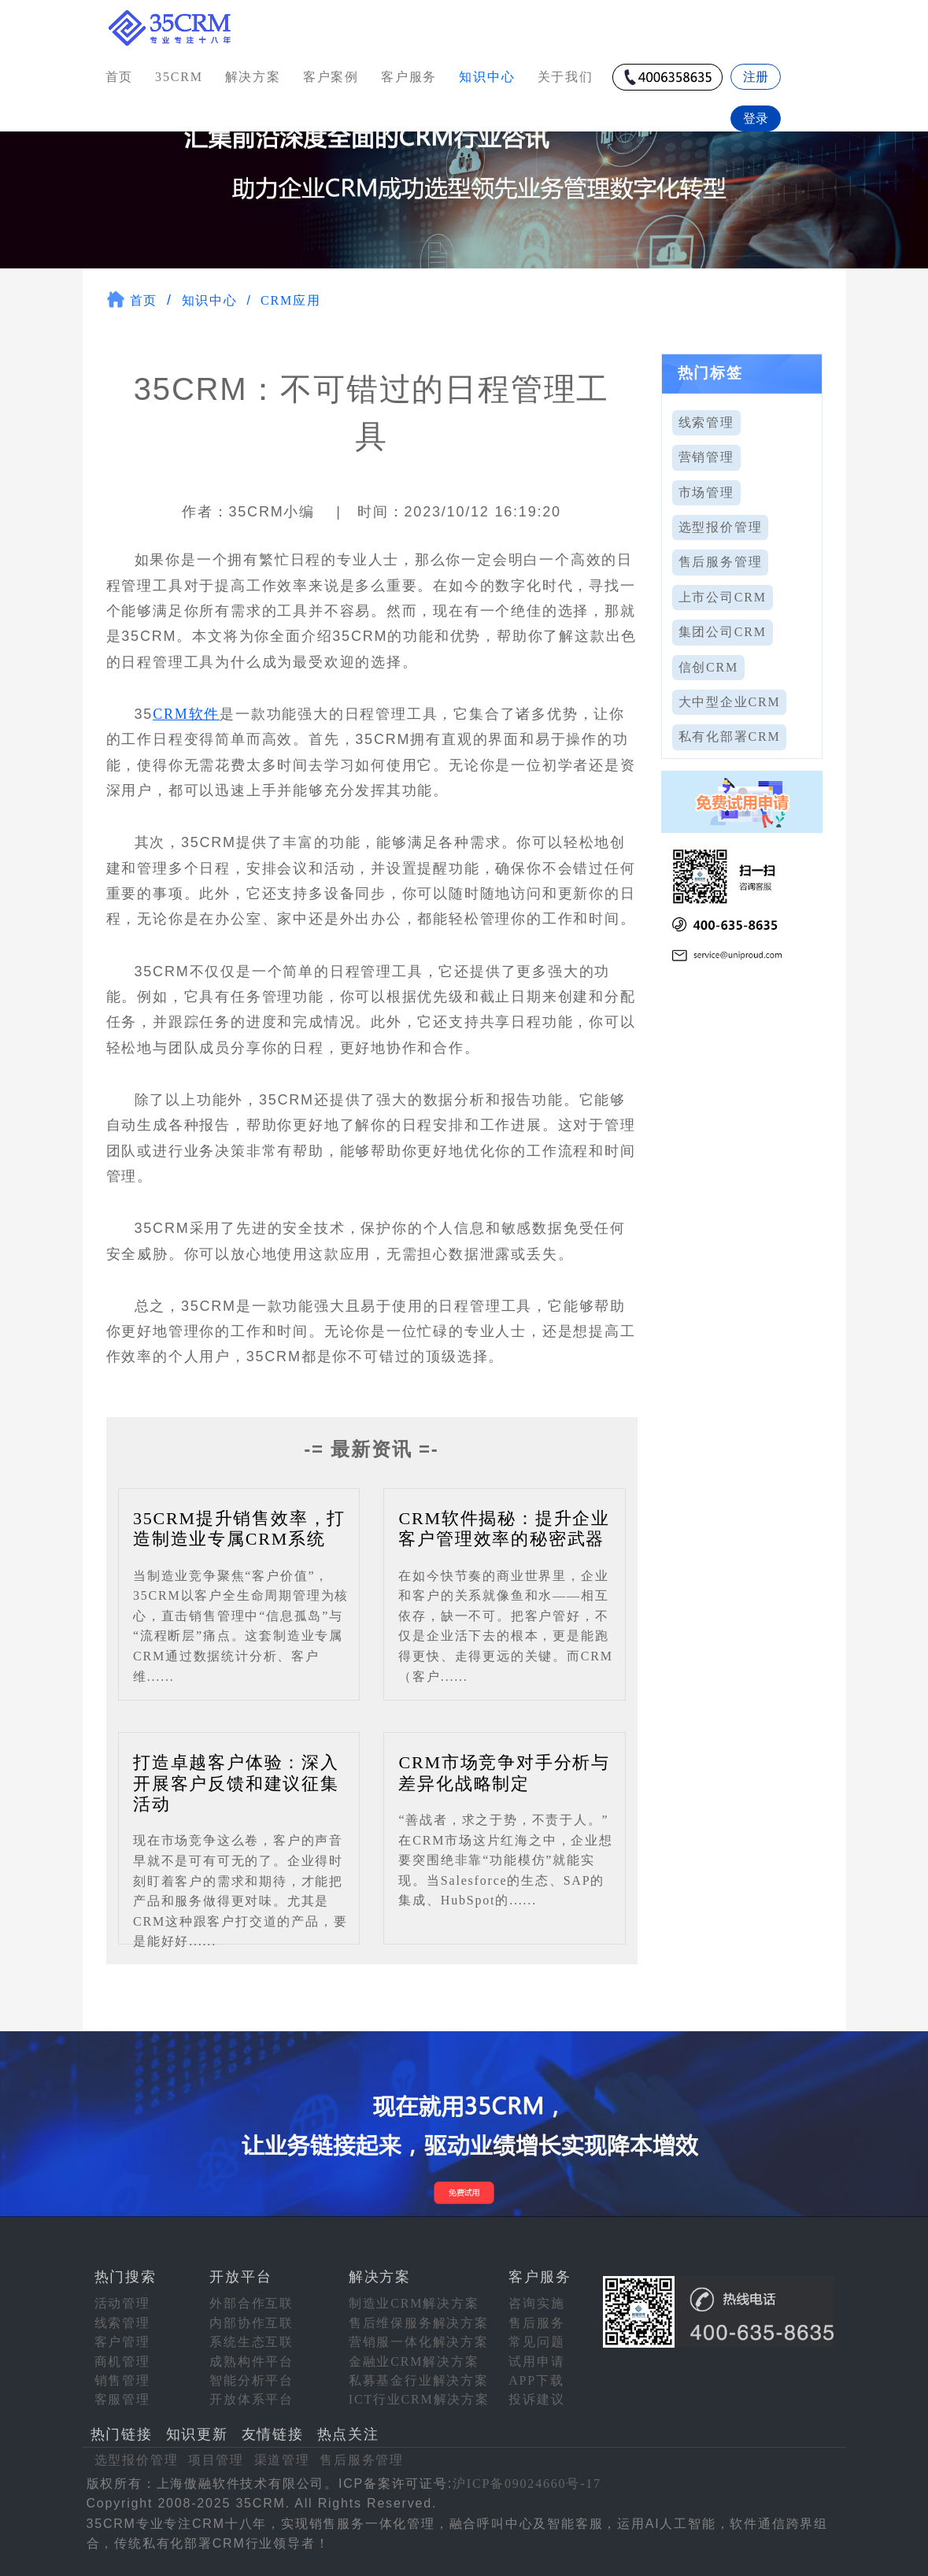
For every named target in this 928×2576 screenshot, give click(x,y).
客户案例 (331, 76)
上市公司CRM (722, 597)
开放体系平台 (251, 2399)
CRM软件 (186, 714)
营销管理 (706, 457)
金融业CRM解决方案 (414, 2361)
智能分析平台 (251, 2380)
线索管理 (706, 422)
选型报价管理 (720, 527)
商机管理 (122, 2361)
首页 (119, 76)
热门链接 (122, 2434)
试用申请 (536, 2361)
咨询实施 (536, 2303)
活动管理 (122, 2303)
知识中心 (210, 300)
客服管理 (122, 2399)
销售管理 (122, 2380)
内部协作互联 (251, 2323)
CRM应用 (291, 300)
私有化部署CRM (729, 736)
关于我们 (565, 76)
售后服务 (536, 2323)
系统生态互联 (251, 2341)
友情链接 (273, 2434)
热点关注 (348, 2434)
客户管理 (122, 2341)
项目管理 (216, 2460)
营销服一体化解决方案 (419, 2341)
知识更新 (197, 2434)
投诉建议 (536, 2399)
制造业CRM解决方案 (414, 2303)
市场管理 (706, 492)
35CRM (179, 76)
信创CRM (708, 667)
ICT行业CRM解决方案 (419, 2399)
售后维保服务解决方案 (419, 2323)
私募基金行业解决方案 (419, 2380)
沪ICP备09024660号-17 (527, 2483)
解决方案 (253, 76)
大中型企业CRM (729, 702)
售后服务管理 (720, 561)
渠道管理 (282, 2460)
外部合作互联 (251, 2303)
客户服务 (409, 76)
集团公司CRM (722, 631)
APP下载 (536, 2380)
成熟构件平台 (251, 2361)
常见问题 (536, 2341)
